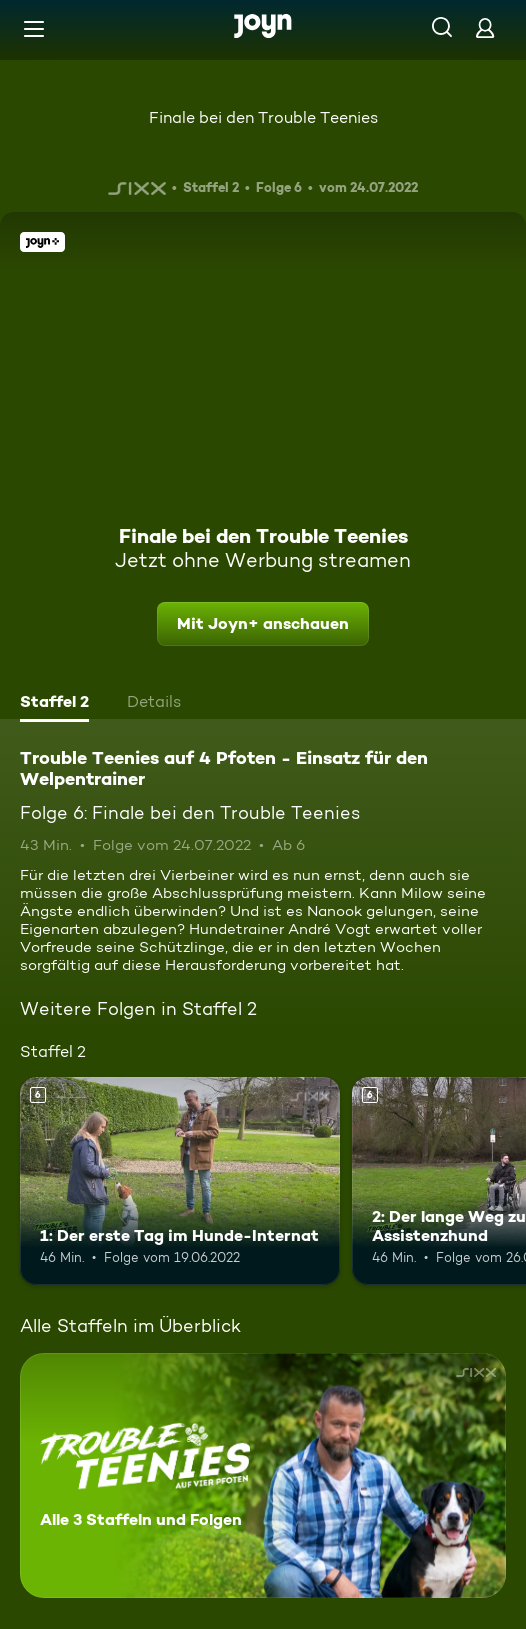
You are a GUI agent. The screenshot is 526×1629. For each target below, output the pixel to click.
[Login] (485, 27)
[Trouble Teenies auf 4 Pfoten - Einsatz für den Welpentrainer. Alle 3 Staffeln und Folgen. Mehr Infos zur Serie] (263, 1475)
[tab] (54, 704)
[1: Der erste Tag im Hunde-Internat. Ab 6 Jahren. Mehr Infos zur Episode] (180, 1181)
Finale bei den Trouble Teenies (263, 117)
